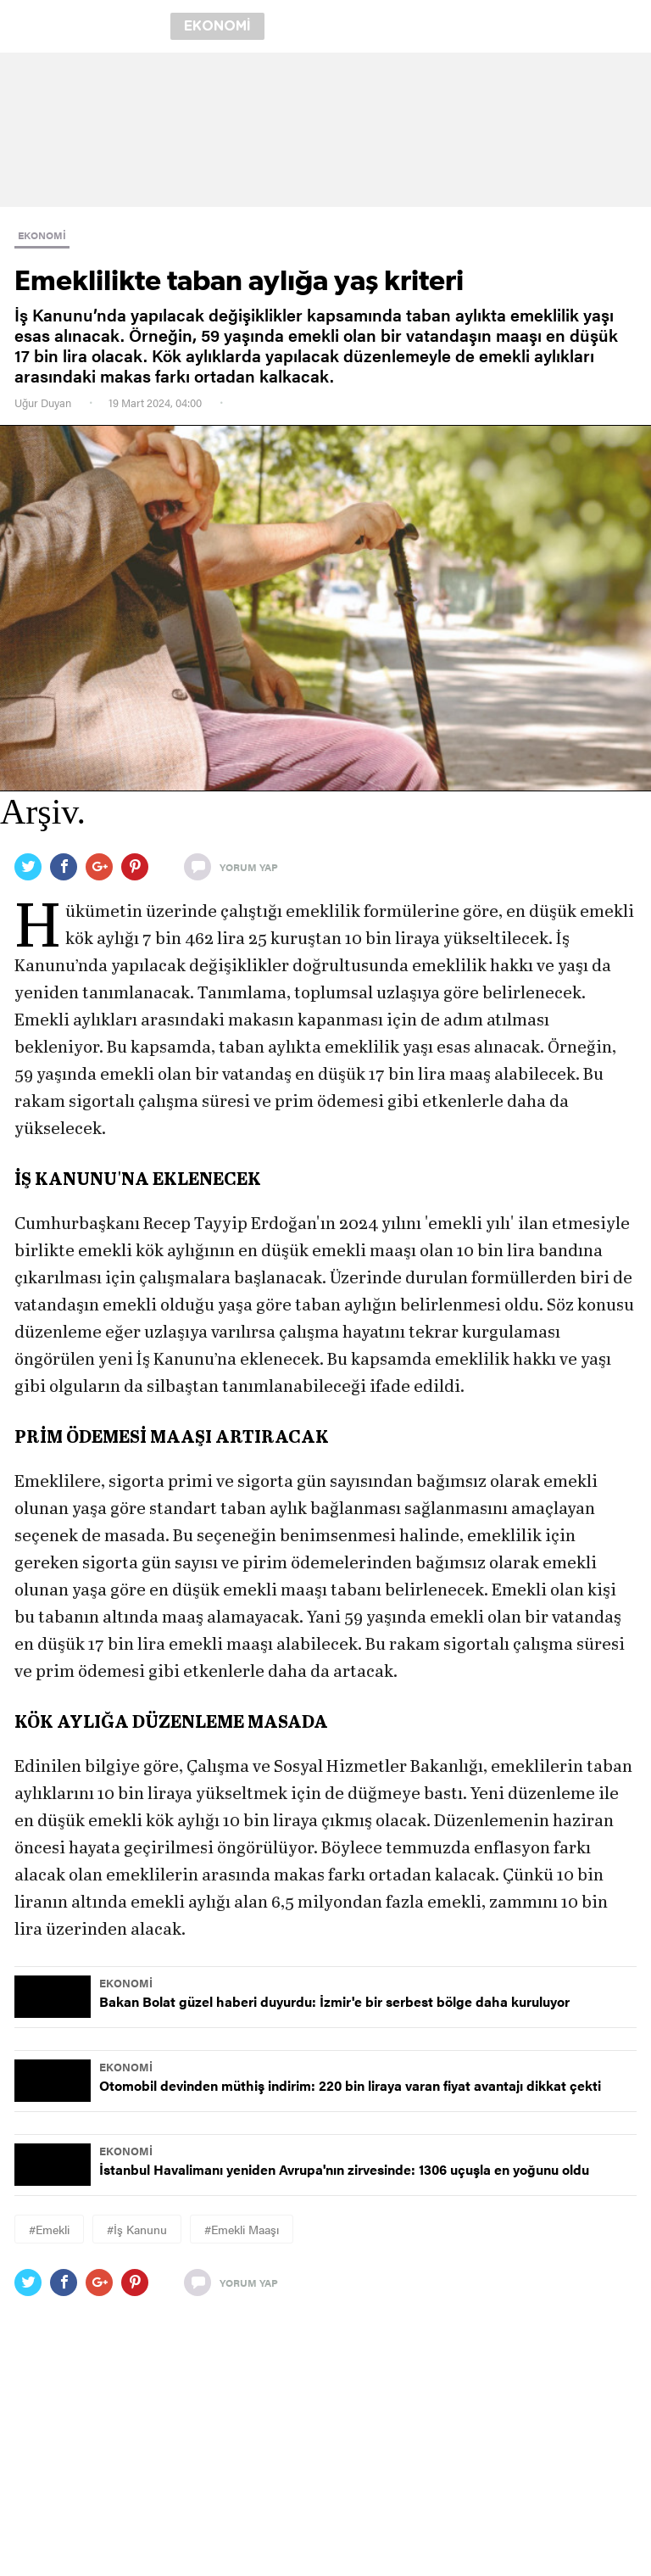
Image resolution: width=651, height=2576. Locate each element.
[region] (325, 130)
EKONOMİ (42, 235)
